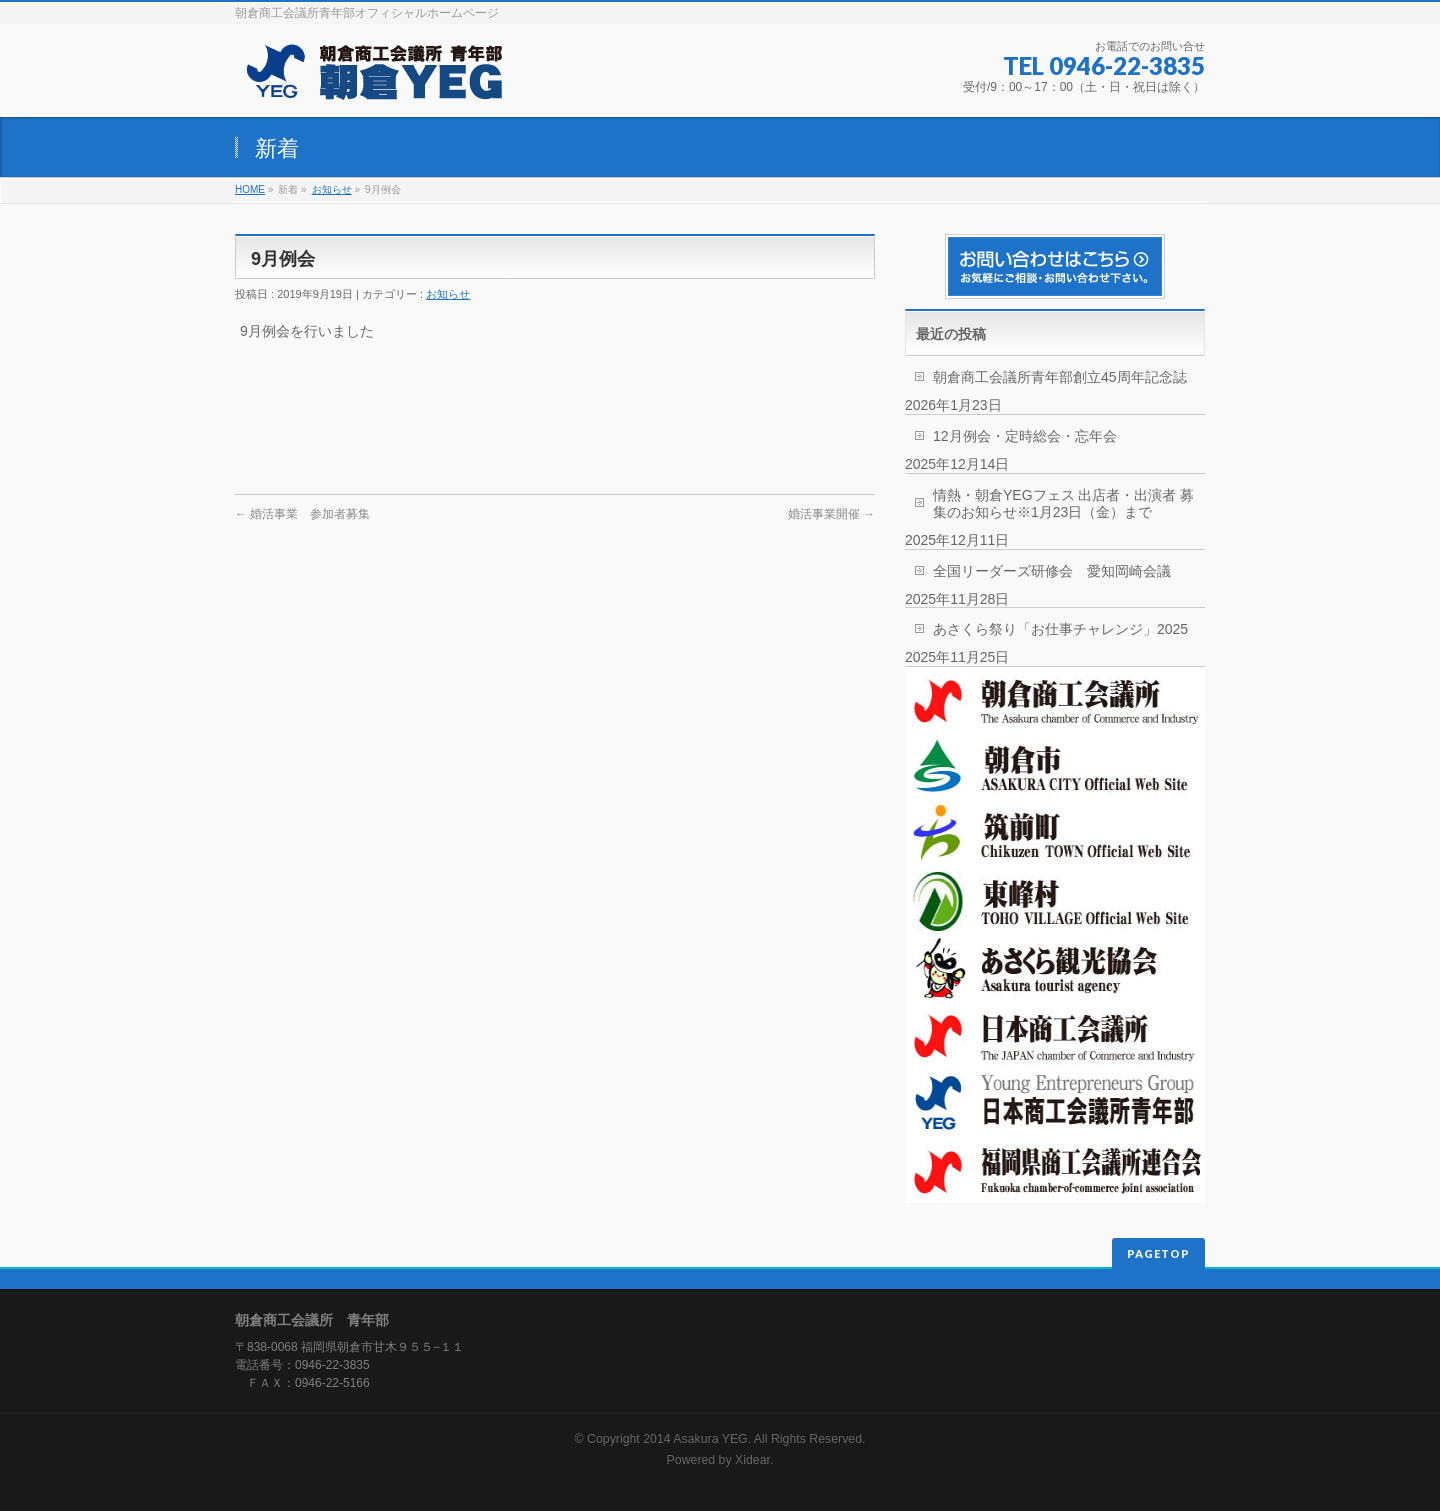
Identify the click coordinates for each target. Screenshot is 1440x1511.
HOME (250, 189)
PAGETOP (1158, 1253)
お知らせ (332, 189)
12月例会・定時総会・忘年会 (1025, 436)
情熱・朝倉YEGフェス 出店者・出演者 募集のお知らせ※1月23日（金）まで (1063, 503)
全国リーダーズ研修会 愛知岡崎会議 (1052, 571)
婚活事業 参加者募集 (302, 514)
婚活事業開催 (831, 514)
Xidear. (754, 1460)
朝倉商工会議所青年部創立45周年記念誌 (1060, 377)
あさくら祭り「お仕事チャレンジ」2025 (1060, 629)
